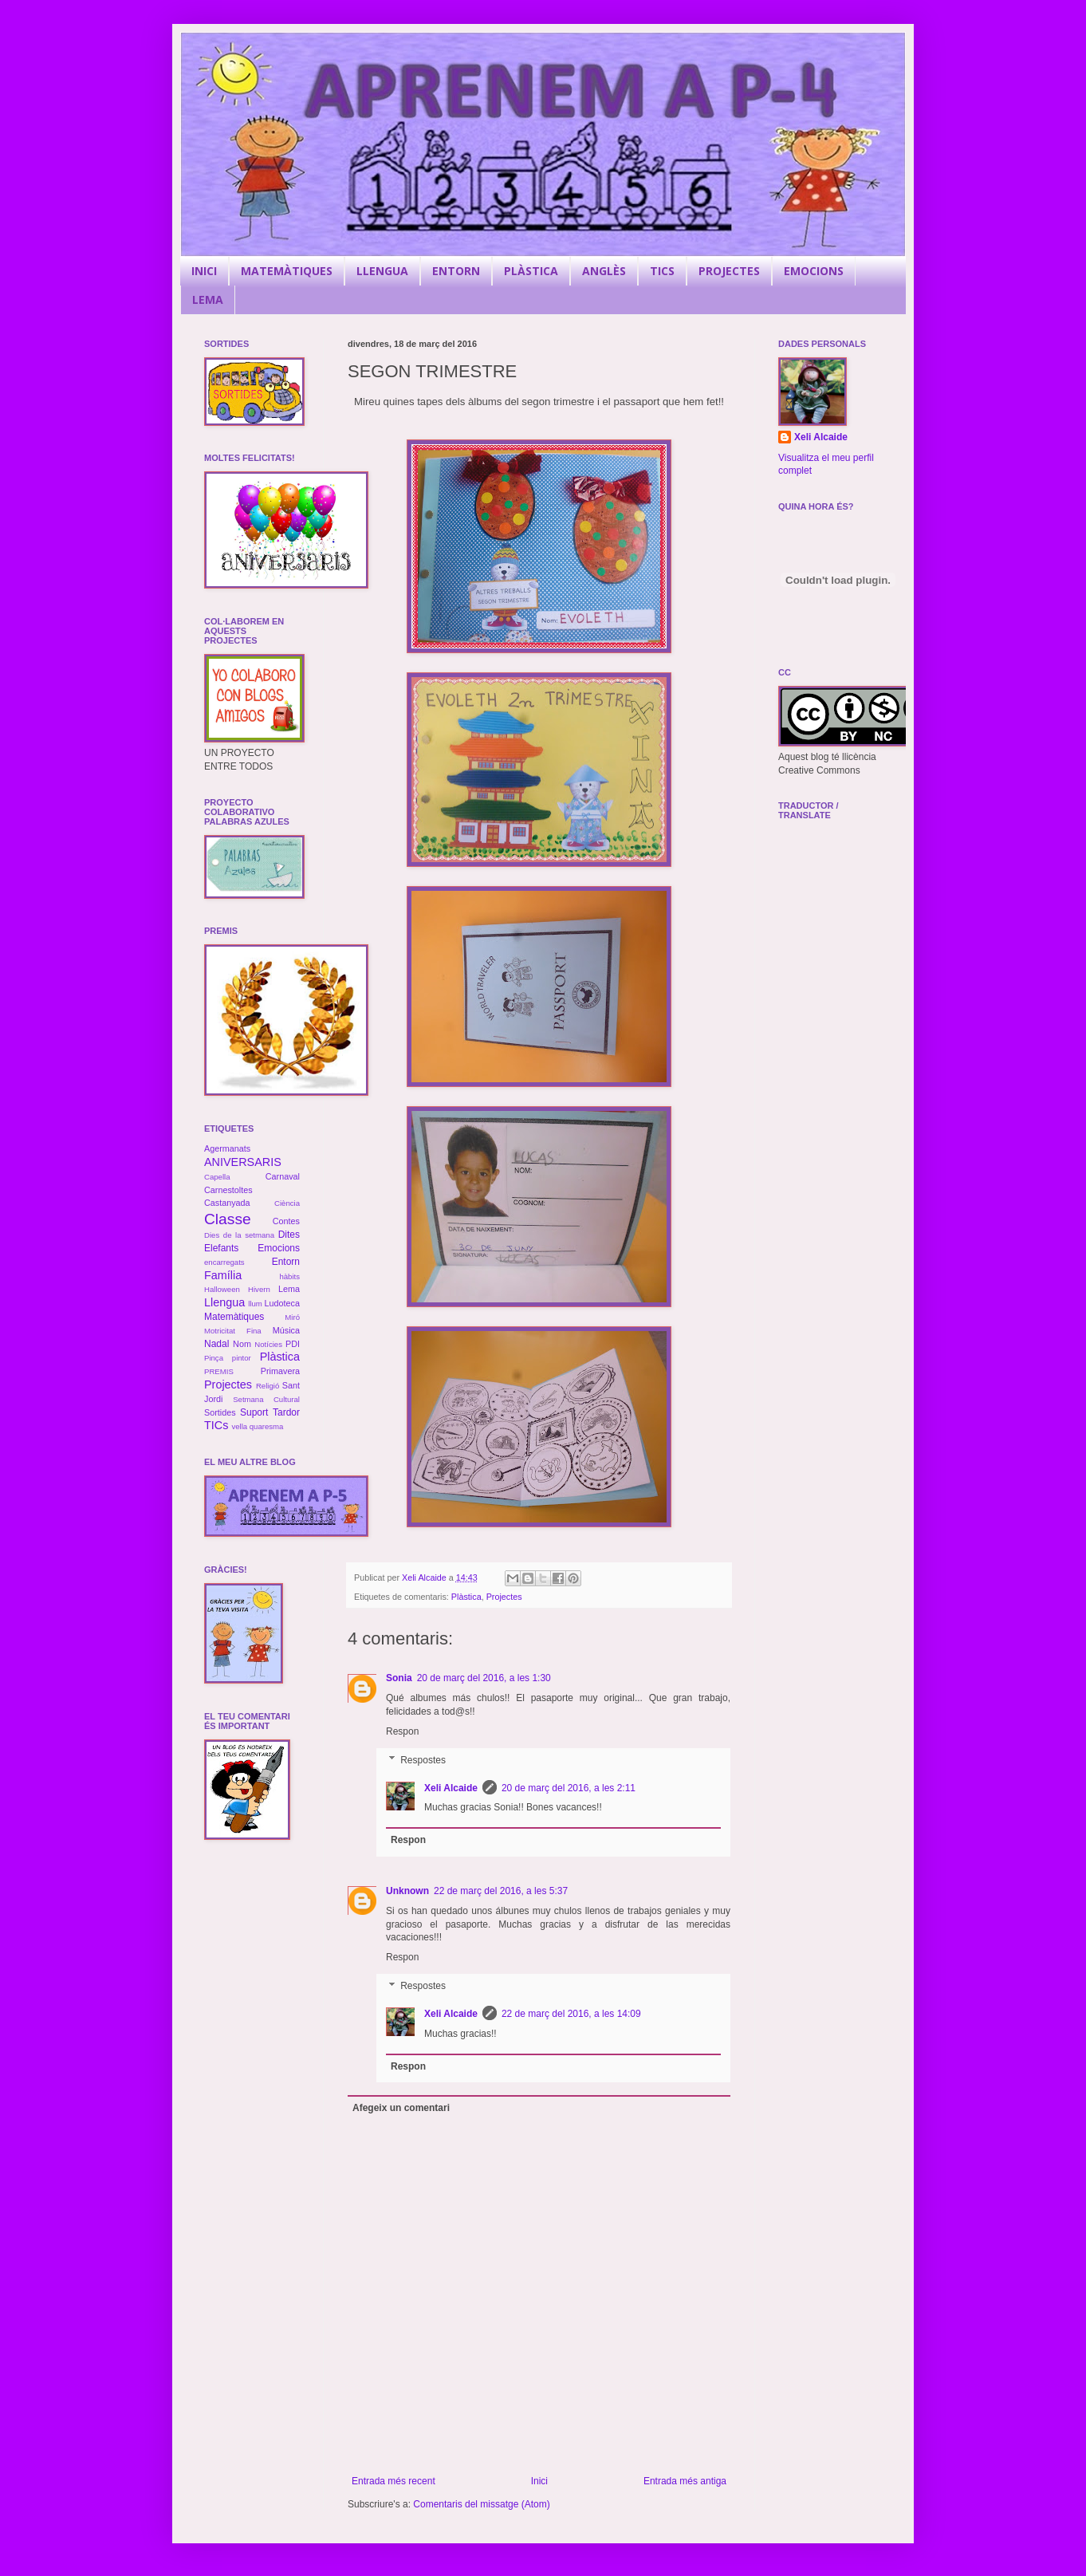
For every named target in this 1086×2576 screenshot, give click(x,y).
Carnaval (283, 1176)
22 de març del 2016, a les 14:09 (571, 2013)
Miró (292, 1317)
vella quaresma (257, 1426)
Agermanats (227, 1148)
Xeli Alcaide (451, 1788)
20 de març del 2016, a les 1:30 (484, 1678)
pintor (241, 1357)
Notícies (268, 1344)
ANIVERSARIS (242, 1162)
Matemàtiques (234, 1316)
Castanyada (227, 1202)
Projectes (504, 1596)
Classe (227, 1219)
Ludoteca (282, 1303)
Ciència (287, 1203)
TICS (662, 270)
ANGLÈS (604, 270)
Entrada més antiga (684, 2481)
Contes (286, 1221)
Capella (217, 1176)
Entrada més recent (393, 2481)
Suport (254, 1412)
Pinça (213, 1357)
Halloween (222, 1289)
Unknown (407, 1891)
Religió (267, 1385)
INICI (204, 270)
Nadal (216, 1343)
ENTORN (456, 270)
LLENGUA (382, 270)
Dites (289, 1234)
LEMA (207, 299)
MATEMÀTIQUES (286, 270)
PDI (292, 1344)
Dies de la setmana (239, 1235)
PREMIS (219, 1371)
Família (223, 1275)
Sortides (220, 1412)
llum (255, 1303)
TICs (216, 1425)
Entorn (286, 1261)
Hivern (259, 1289)
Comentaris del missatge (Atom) (481, 2504)
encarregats (224, 1262)
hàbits (289, 1276)
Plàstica (466, 1596)
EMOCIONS (814, 270)
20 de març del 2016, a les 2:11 (568, 1788)
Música (286, 1330)
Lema (289, 1289)
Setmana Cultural (266, 1399)
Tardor (286, 1412)
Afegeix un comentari (401, 2107)
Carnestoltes (228, 1190)
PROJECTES (729, 270)
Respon (402, 1731)
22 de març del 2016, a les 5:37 (501, 1891)
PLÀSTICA (531, 270)
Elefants (221, 1248)
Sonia (399, 1678)
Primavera (280, 1371)
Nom (242, 1344)
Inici (539, 2481)
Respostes (423, 1760)
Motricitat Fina (233, 1330)
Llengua (224, 1302)
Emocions (279, 1248)
